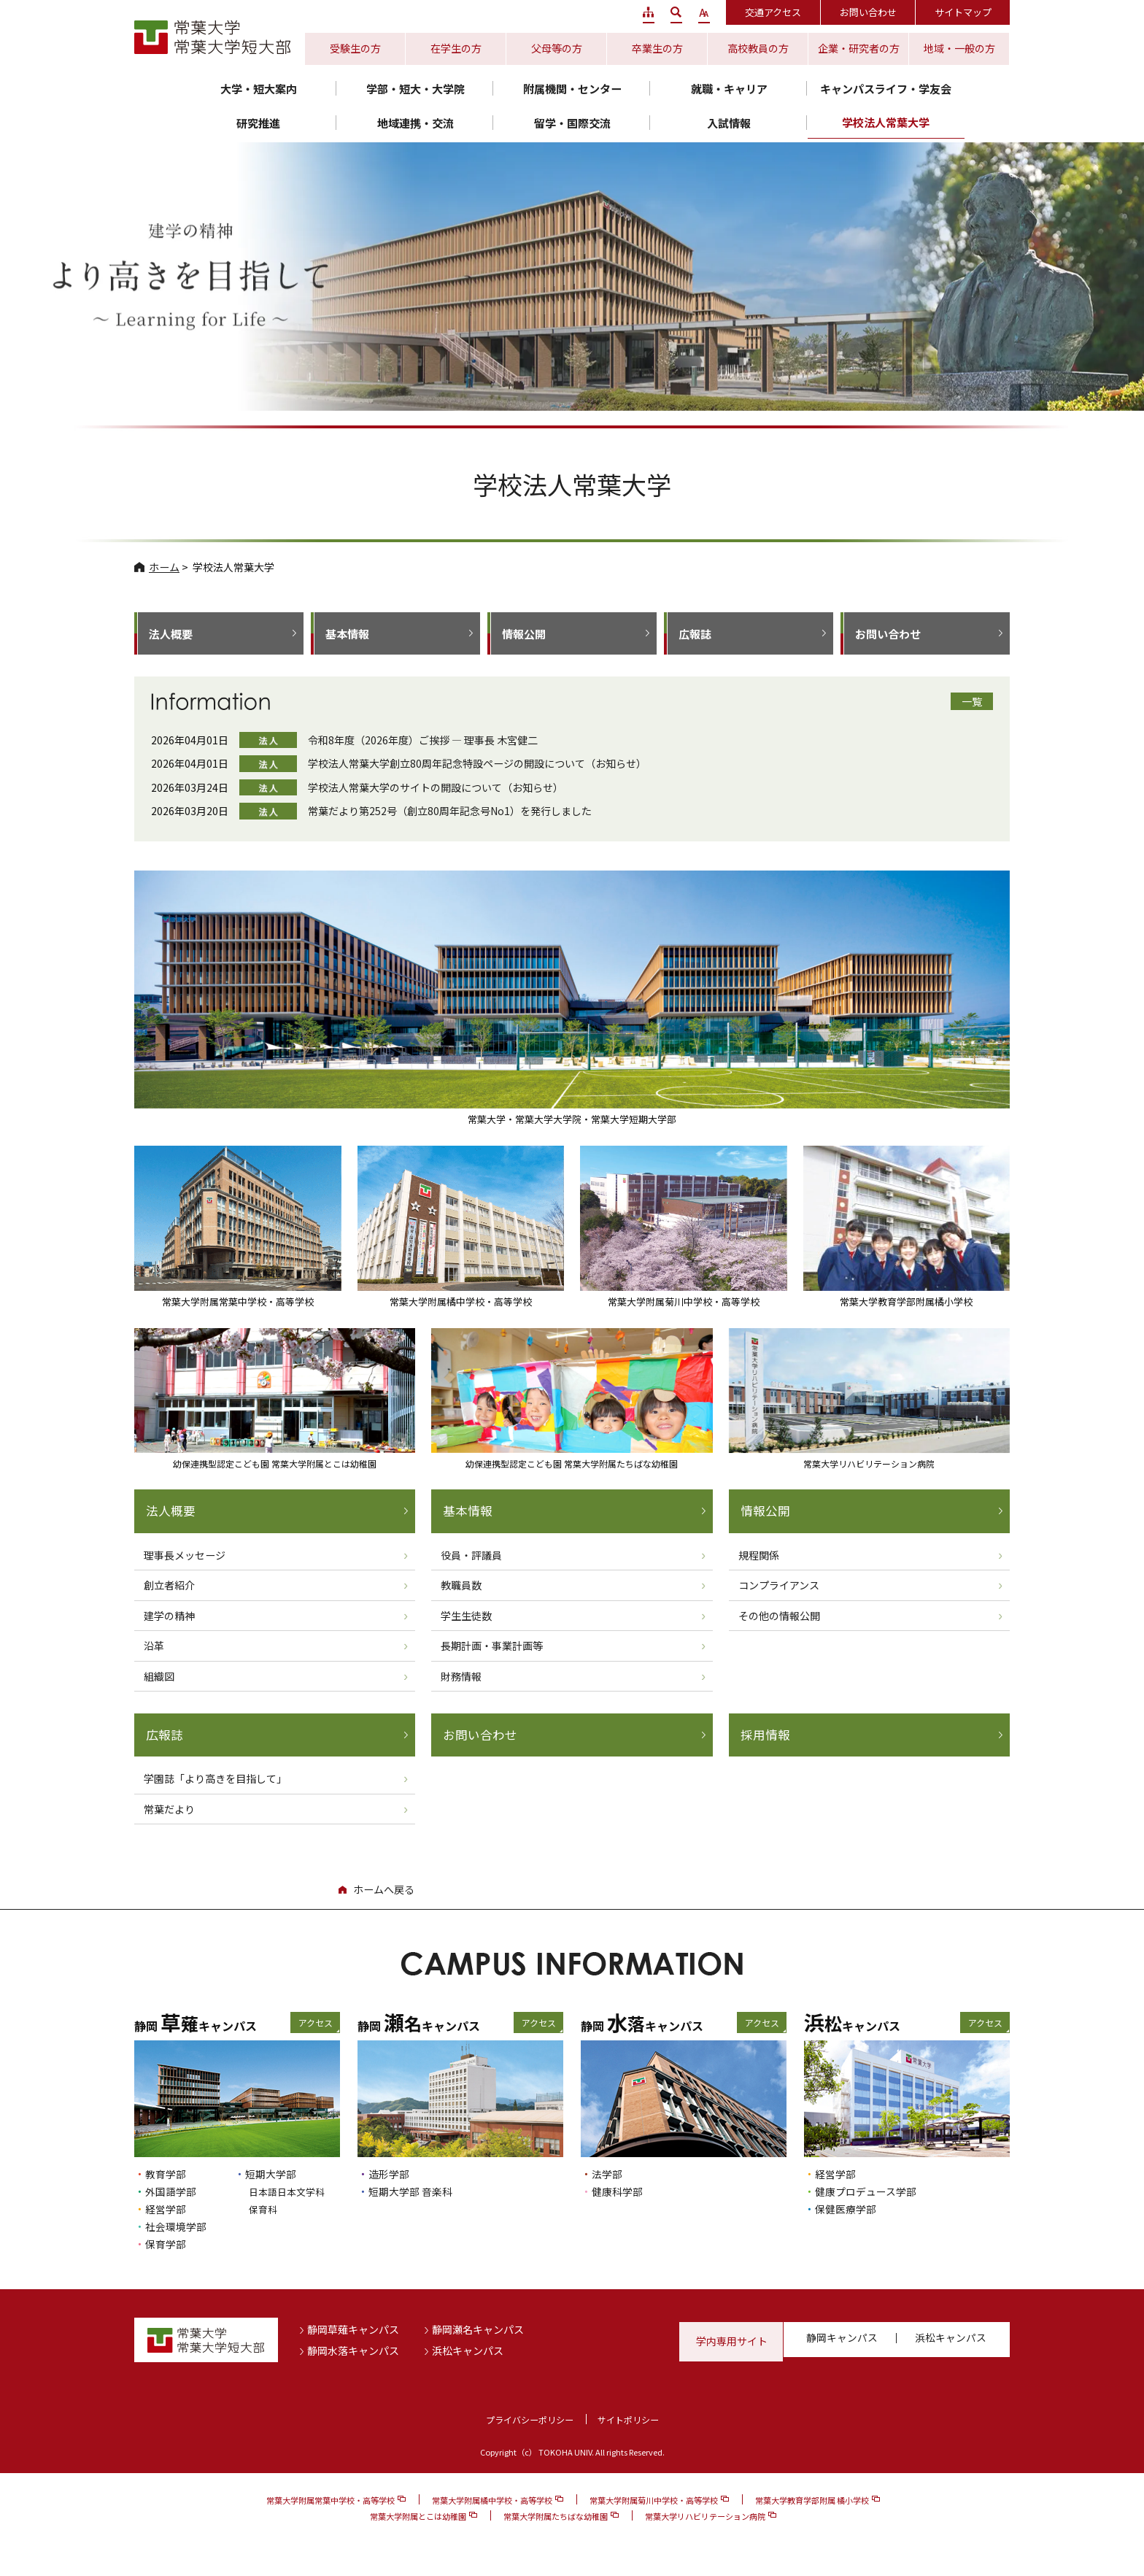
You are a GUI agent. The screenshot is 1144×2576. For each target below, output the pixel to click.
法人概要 (171, 633)
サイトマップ (963, 12)
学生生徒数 (466, 1615)
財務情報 (461, 1676)
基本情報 (347, 633)
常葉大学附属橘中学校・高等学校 (492, 2501)
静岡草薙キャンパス (353, 2330)
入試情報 (729, 123)
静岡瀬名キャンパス (478, 2330)
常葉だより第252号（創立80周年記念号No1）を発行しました (450, 810)
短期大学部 (272, 2175)
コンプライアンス (778, 1585)
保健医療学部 (848, 2209)
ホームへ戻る (383, 1890)
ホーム (164, 567)
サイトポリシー (631, 2420)
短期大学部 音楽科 (413, 2192)
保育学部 (167, 2244)
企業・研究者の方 (859, 48)
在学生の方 (456, 48)
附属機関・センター (572, 88)
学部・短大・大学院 (415, 88)
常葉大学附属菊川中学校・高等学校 (654, 2501)
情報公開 (524, 633)
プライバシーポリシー (526, 2420)
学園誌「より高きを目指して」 (215, 1780)
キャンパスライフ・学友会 (885, 88)
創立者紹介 (169, 1585)
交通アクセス (773, 12)
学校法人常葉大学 (886, 122)
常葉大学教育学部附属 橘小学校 (812, 2501)
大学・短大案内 (258, 88)
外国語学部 (172, 2192)
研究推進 (258, 123)
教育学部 (167, 2175)
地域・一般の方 (959, 48)
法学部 (608, 2175)
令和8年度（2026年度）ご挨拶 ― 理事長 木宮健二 (423, 740)
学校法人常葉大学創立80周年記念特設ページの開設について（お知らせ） (477, 763)
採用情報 (765, 1736)
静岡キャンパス (842, 2341)
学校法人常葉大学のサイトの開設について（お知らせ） (435, 787)
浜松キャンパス (467, 2351)
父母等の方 (556, 48)
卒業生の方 (657, 48)
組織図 (159, 1676)
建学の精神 (169, 1615)
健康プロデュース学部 (869, 2192)
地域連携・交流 (415, 123)
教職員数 (461, 1585)
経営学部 (167, 2209)
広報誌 (695, 633)
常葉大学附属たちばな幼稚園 (555, 2517)
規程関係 (758, 1555)
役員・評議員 (471, 1555)
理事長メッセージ (184, 1555)
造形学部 (390, 2175)
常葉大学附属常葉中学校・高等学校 (330, 2501)
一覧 (972, 701)
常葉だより (169, 1810)
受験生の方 (355, 48)
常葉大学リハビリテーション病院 (705, 2517)
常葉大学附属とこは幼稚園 (418, 2517)
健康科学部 (619, 2192)
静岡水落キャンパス (353, 2351)
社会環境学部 (178, 2226)
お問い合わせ (868, 12)
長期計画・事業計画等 (492, 1646)
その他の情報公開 (779, 1615)
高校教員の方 (758, 48)
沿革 (154, 1646)
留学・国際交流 (572, 123)
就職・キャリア (729, 88)
